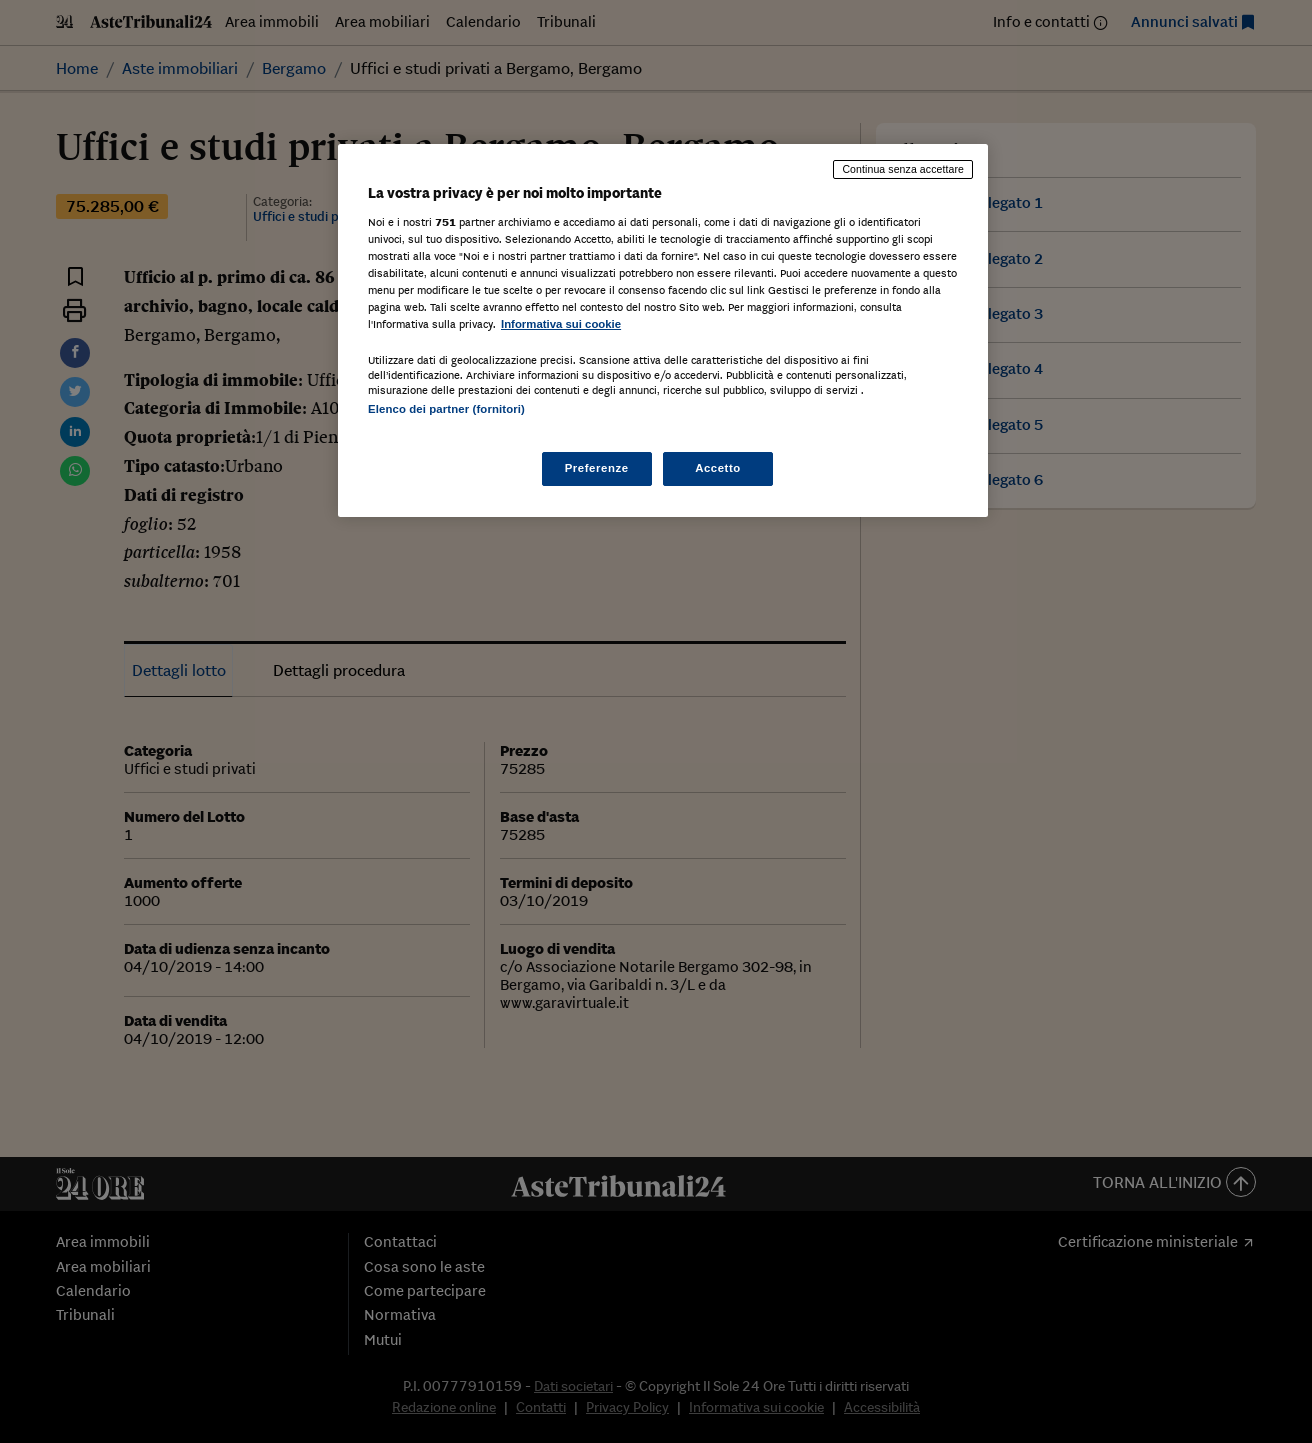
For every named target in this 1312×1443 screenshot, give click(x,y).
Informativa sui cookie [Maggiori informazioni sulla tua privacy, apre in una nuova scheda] (561, 324)
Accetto (718, 468)
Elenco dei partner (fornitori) (446, 409)
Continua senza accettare (903, 169)
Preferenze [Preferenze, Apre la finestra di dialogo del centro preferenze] (597, 468)
